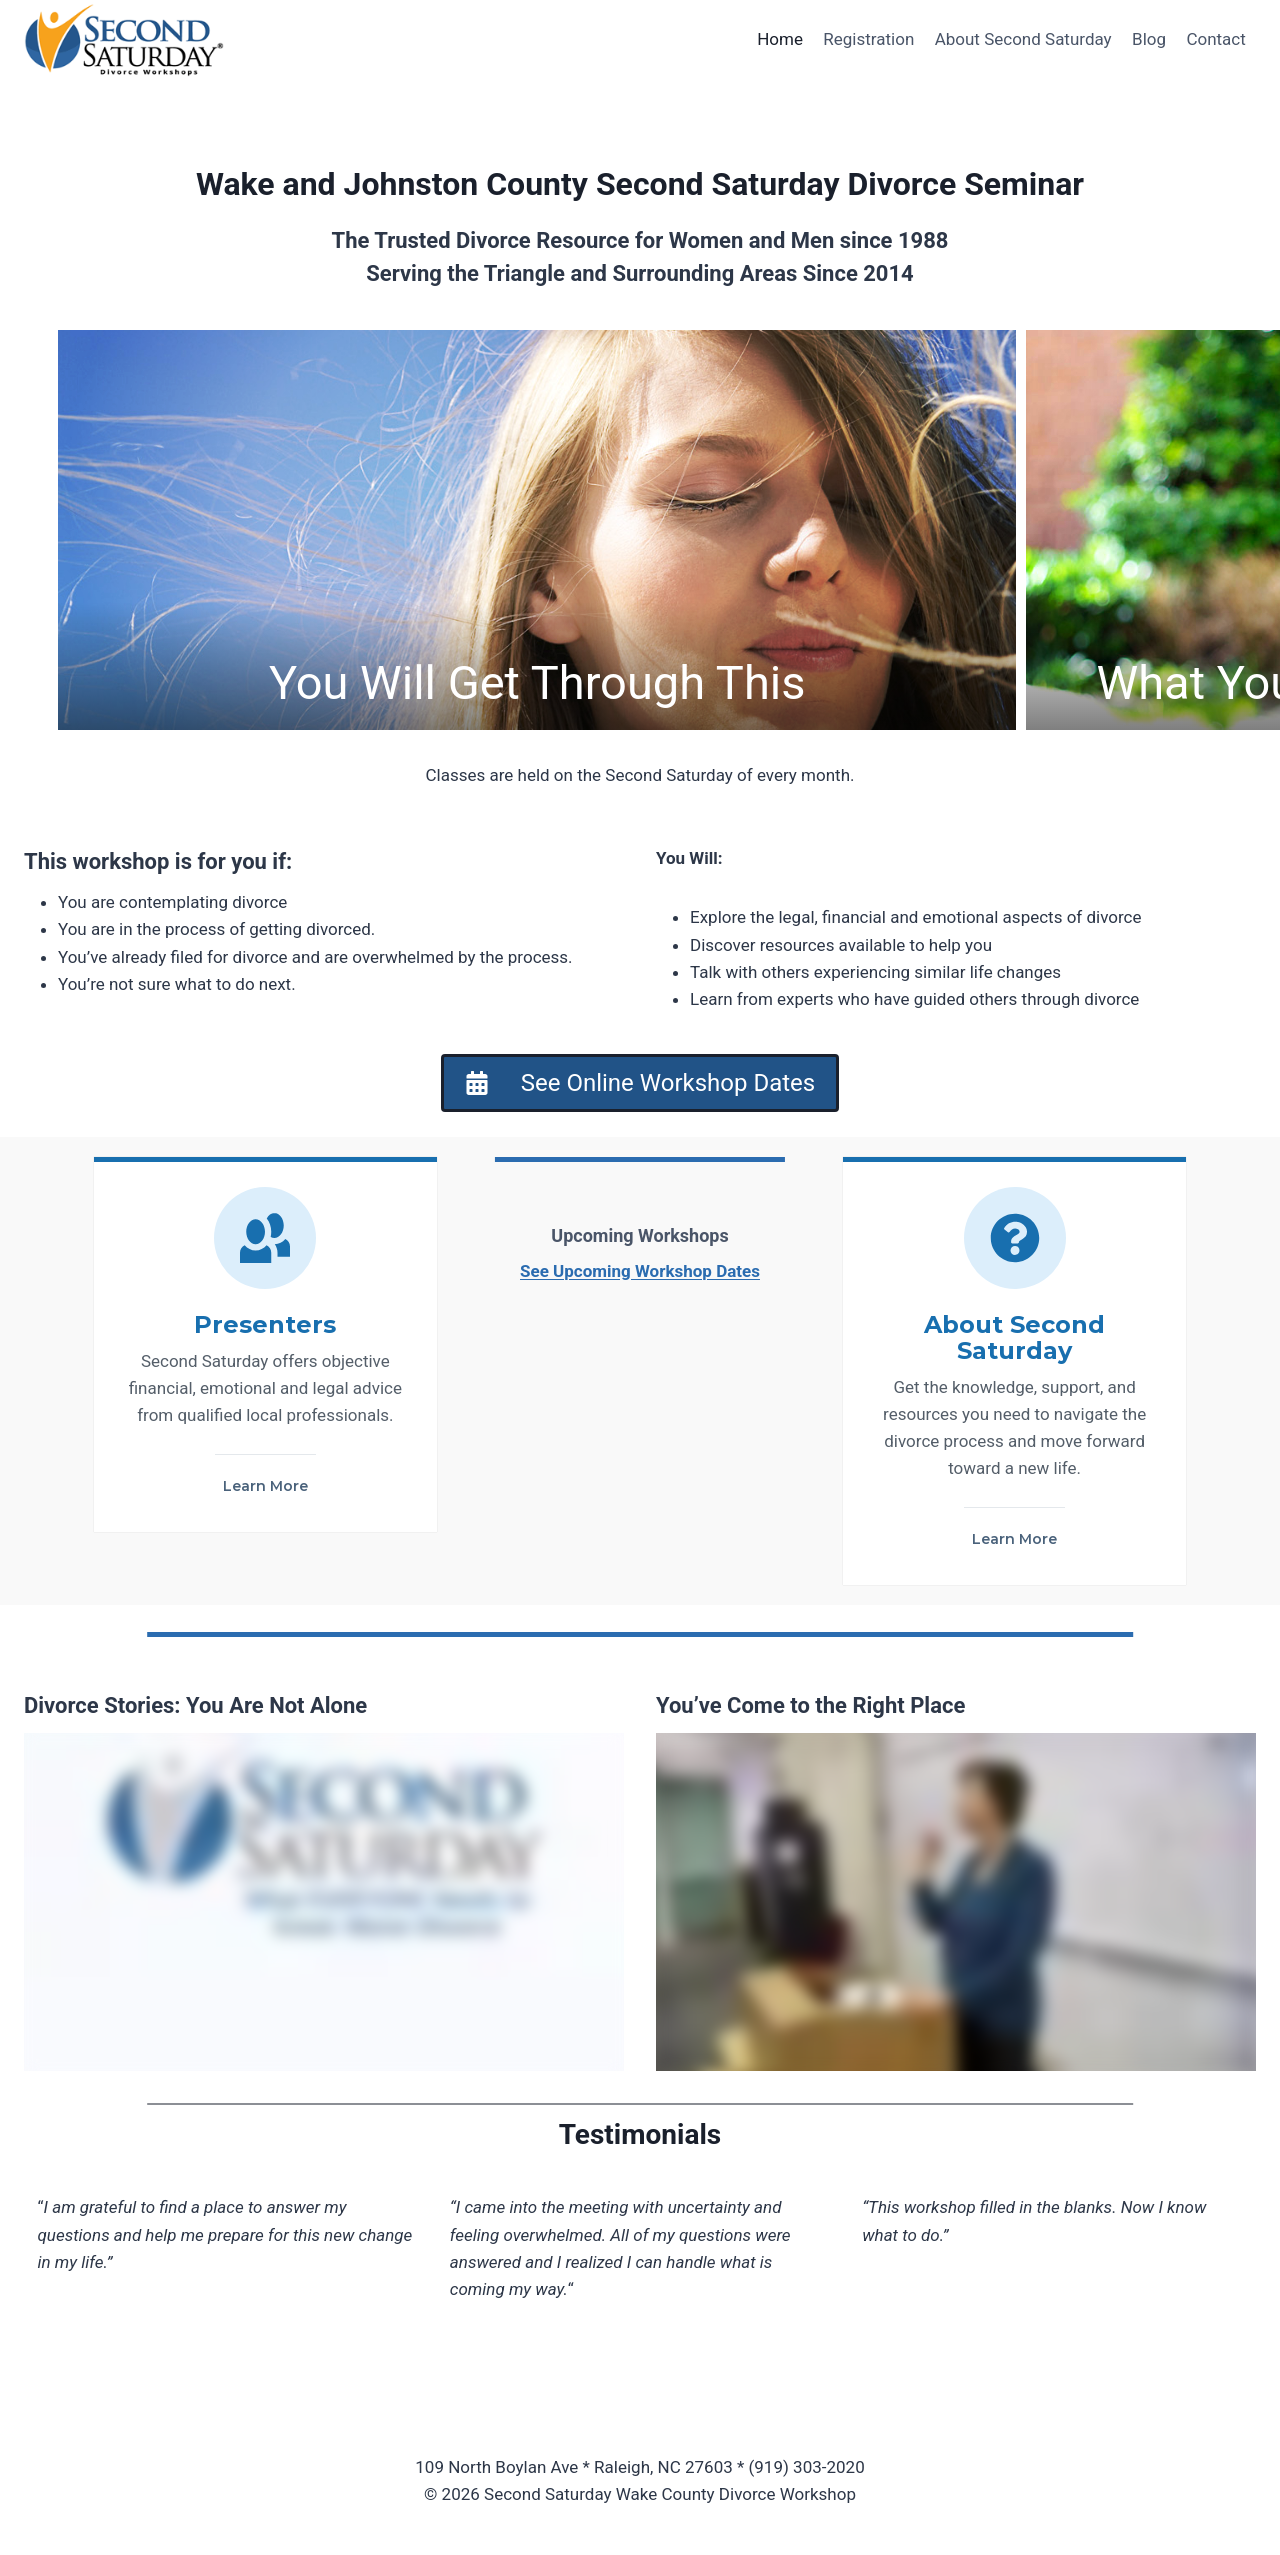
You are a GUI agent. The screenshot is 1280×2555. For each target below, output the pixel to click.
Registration (868, 39)
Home (780, 39)
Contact (1215, 39)
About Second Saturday (1023, 39)
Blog (1149, 39)
